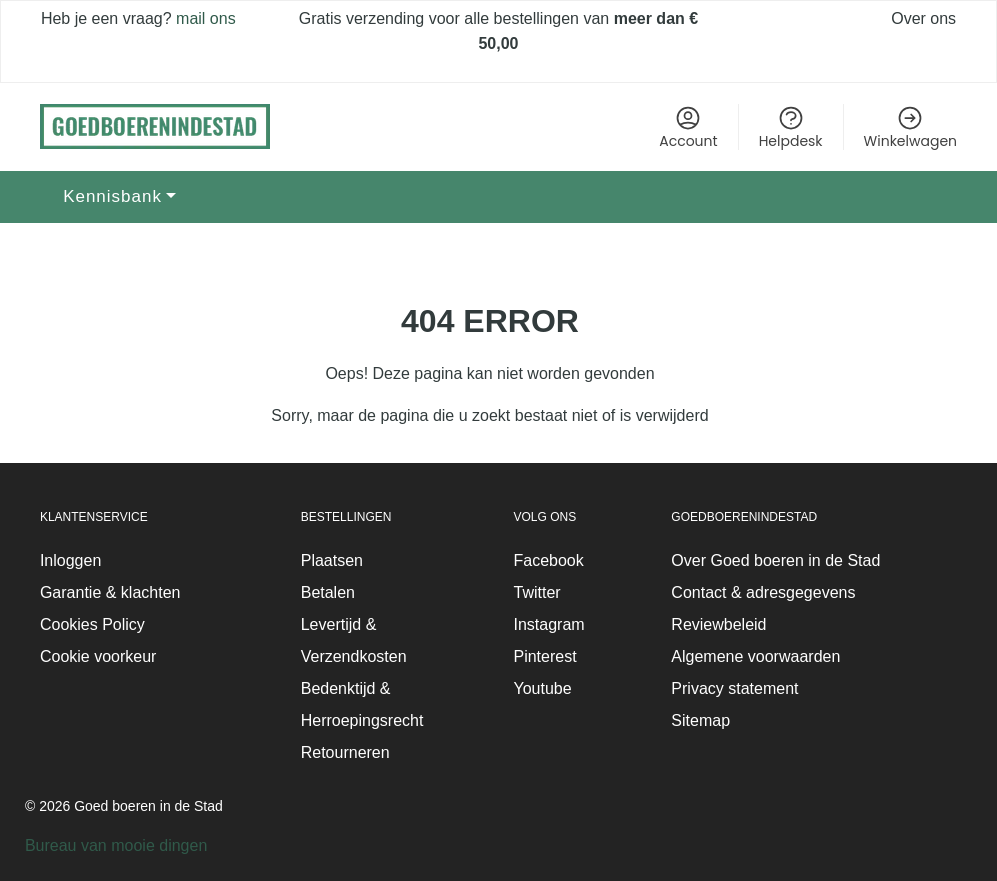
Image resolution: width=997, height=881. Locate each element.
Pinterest (544, 656)
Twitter (536, 592)
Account (688, 127)
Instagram (548, 624)
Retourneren (345, 752)
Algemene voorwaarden (755, 656)
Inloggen (70, 560)
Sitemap (700, 720)
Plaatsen (332, 560)
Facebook (548, 560)
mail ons (204, 18)
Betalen (328, 592)
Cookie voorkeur (98, 656)
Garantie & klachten (110, 592)
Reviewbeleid (718, 624)
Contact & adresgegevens (763, 592)
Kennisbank (112, 196)
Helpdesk (791, 127)
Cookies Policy (92, 624)
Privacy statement (734, 688)
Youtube (542, 688)
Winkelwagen (910, 127)
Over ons (923, 18)
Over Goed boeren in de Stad (775, 560)
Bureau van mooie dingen (116, 845)
